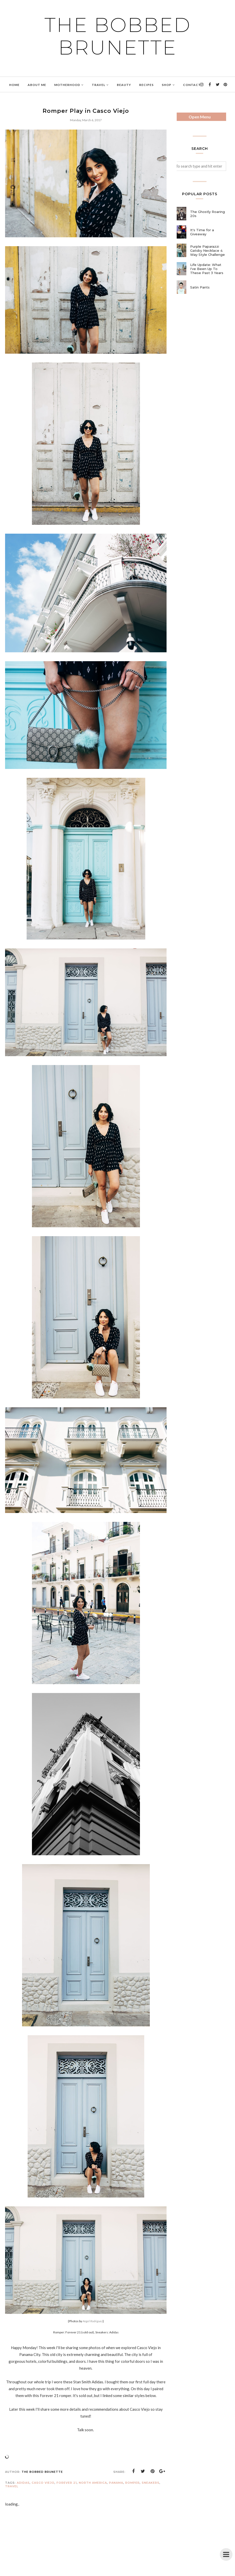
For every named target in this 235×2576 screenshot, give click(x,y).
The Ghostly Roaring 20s (207, 214)
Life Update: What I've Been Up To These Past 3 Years (206, 269)
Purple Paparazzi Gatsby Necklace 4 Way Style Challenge (207, 250)
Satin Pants (200, 287)
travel (11, 2486)
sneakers (150, 2482)
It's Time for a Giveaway (202, 232)
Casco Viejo (43, 2482)
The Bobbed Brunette (117, 35)
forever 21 (67, 2482)
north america (93, 2482)
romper (132, 2482)
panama (116, 2482)
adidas (23, 2482)
